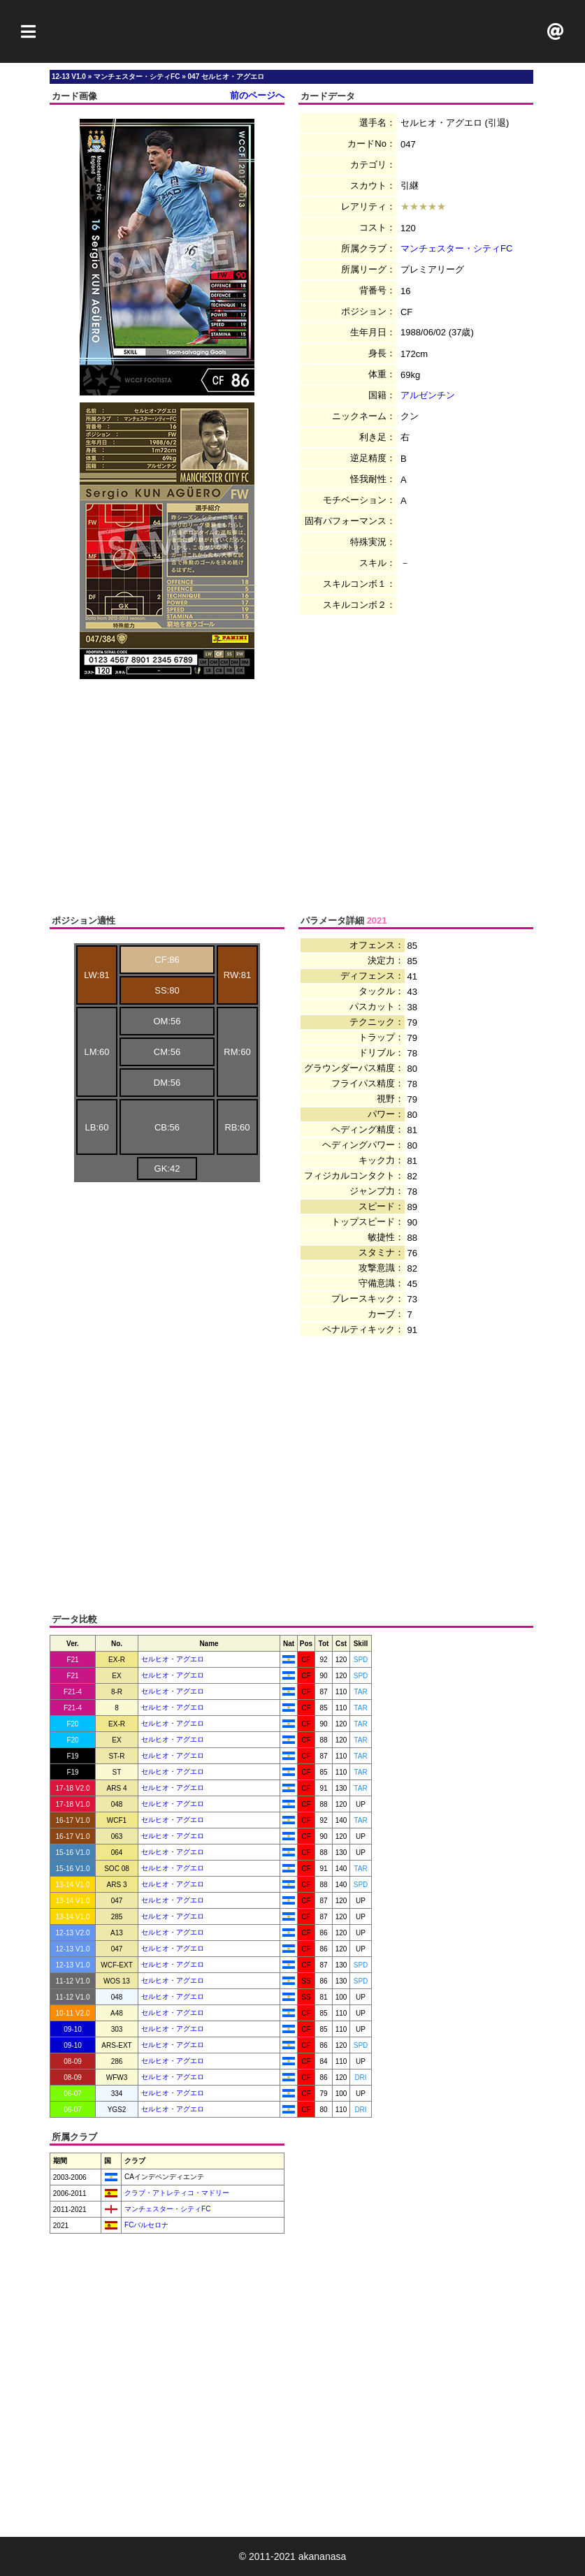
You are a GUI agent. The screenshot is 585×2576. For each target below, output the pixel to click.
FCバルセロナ (145, 2225)
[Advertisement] (292, 31)
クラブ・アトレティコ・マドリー (175, 2193)
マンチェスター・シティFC (456, 248)
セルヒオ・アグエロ (172, 1659)
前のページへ (257, 95)
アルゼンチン (427, 395)
